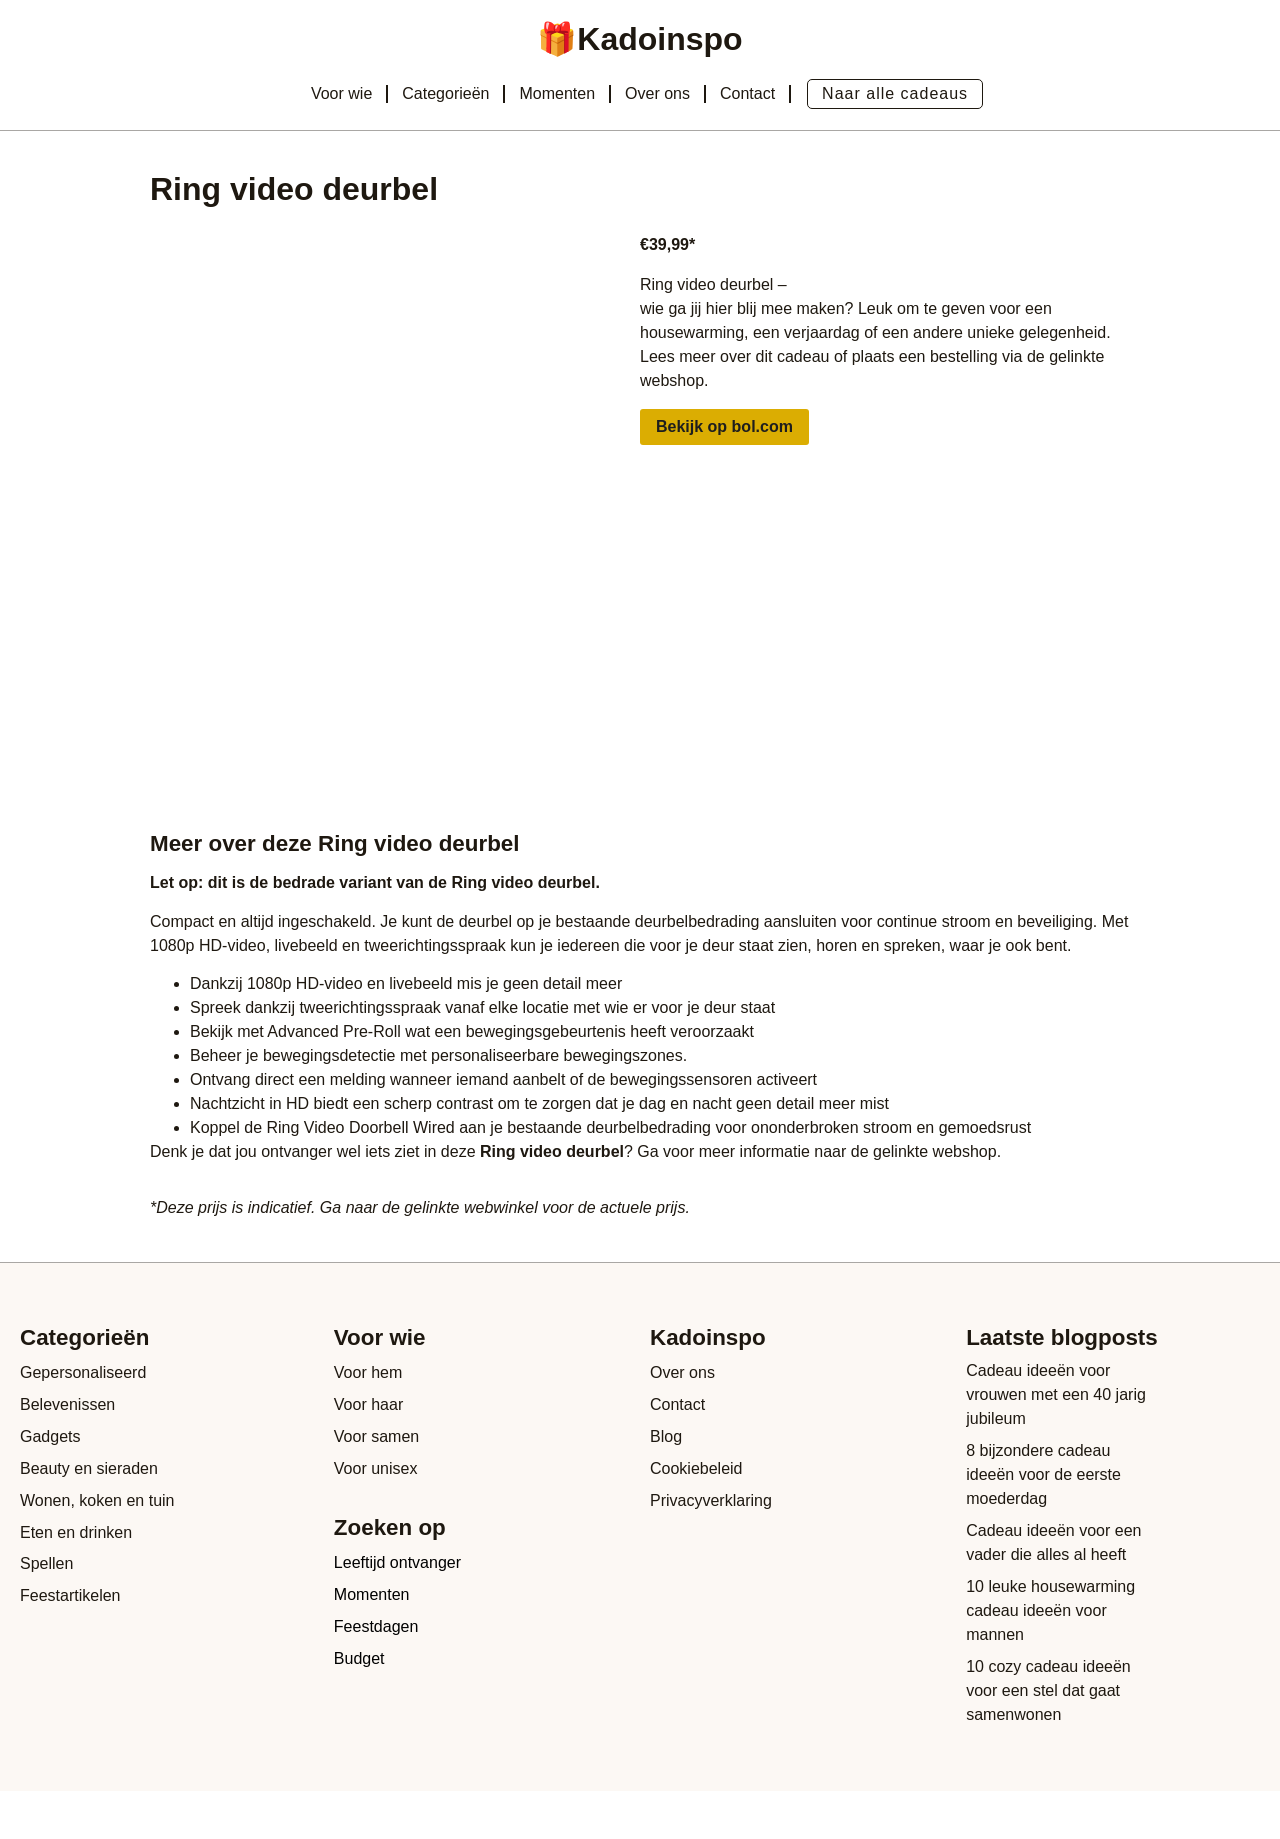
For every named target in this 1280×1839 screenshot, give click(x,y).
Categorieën (445, 93)
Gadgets (50, 1436)
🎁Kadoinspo (639, 39)
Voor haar (368, 1404)
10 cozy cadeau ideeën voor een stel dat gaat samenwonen (1048, 1690)
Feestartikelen (70, 1596)
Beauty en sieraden (89, 1468)
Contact (747, 93)
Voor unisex (376, 1468)
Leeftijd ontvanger (397, 1563)
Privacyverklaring (711, 1500)
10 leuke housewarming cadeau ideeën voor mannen (1050, 1610)
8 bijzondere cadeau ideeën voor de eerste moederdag (1043, 1474)
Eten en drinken (76, 1532)
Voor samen (376, 1436)
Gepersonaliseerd (83, 1372)
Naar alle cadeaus (895, 93)
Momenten (557, 93)
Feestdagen (376, 1627)
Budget (359, 1659)
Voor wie (341, 93)
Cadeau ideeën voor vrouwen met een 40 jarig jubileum (1056, 1394)
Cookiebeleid (696, 1468)
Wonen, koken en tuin (97, 1500)
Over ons (657, 93)
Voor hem (368, 1372)
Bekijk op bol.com (724, 426)
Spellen (46, 1564)
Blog (666, 1436)
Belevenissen (67, 1404)
